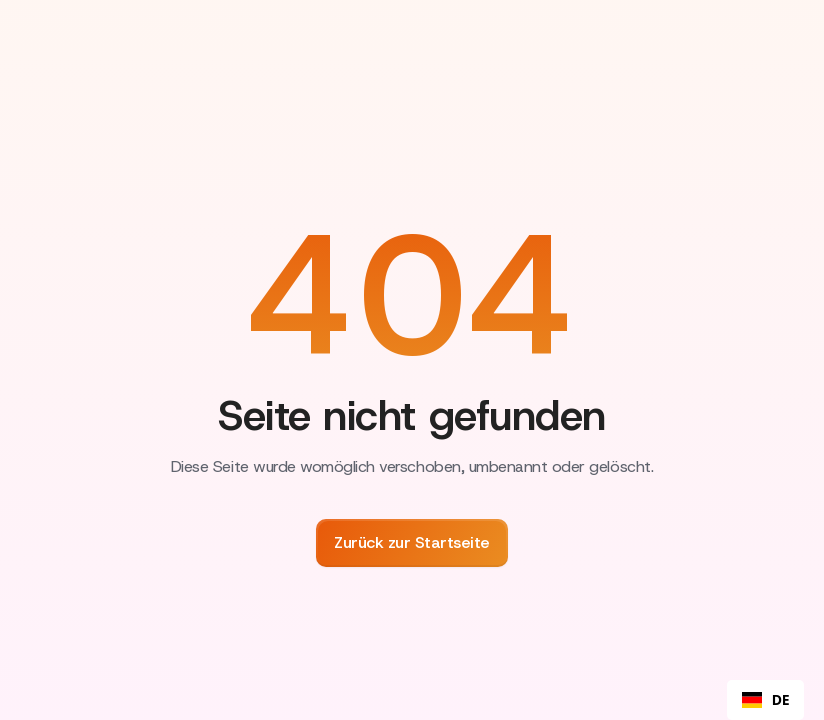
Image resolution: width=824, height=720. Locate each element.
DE (765, 700)
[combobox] (765, 700)
